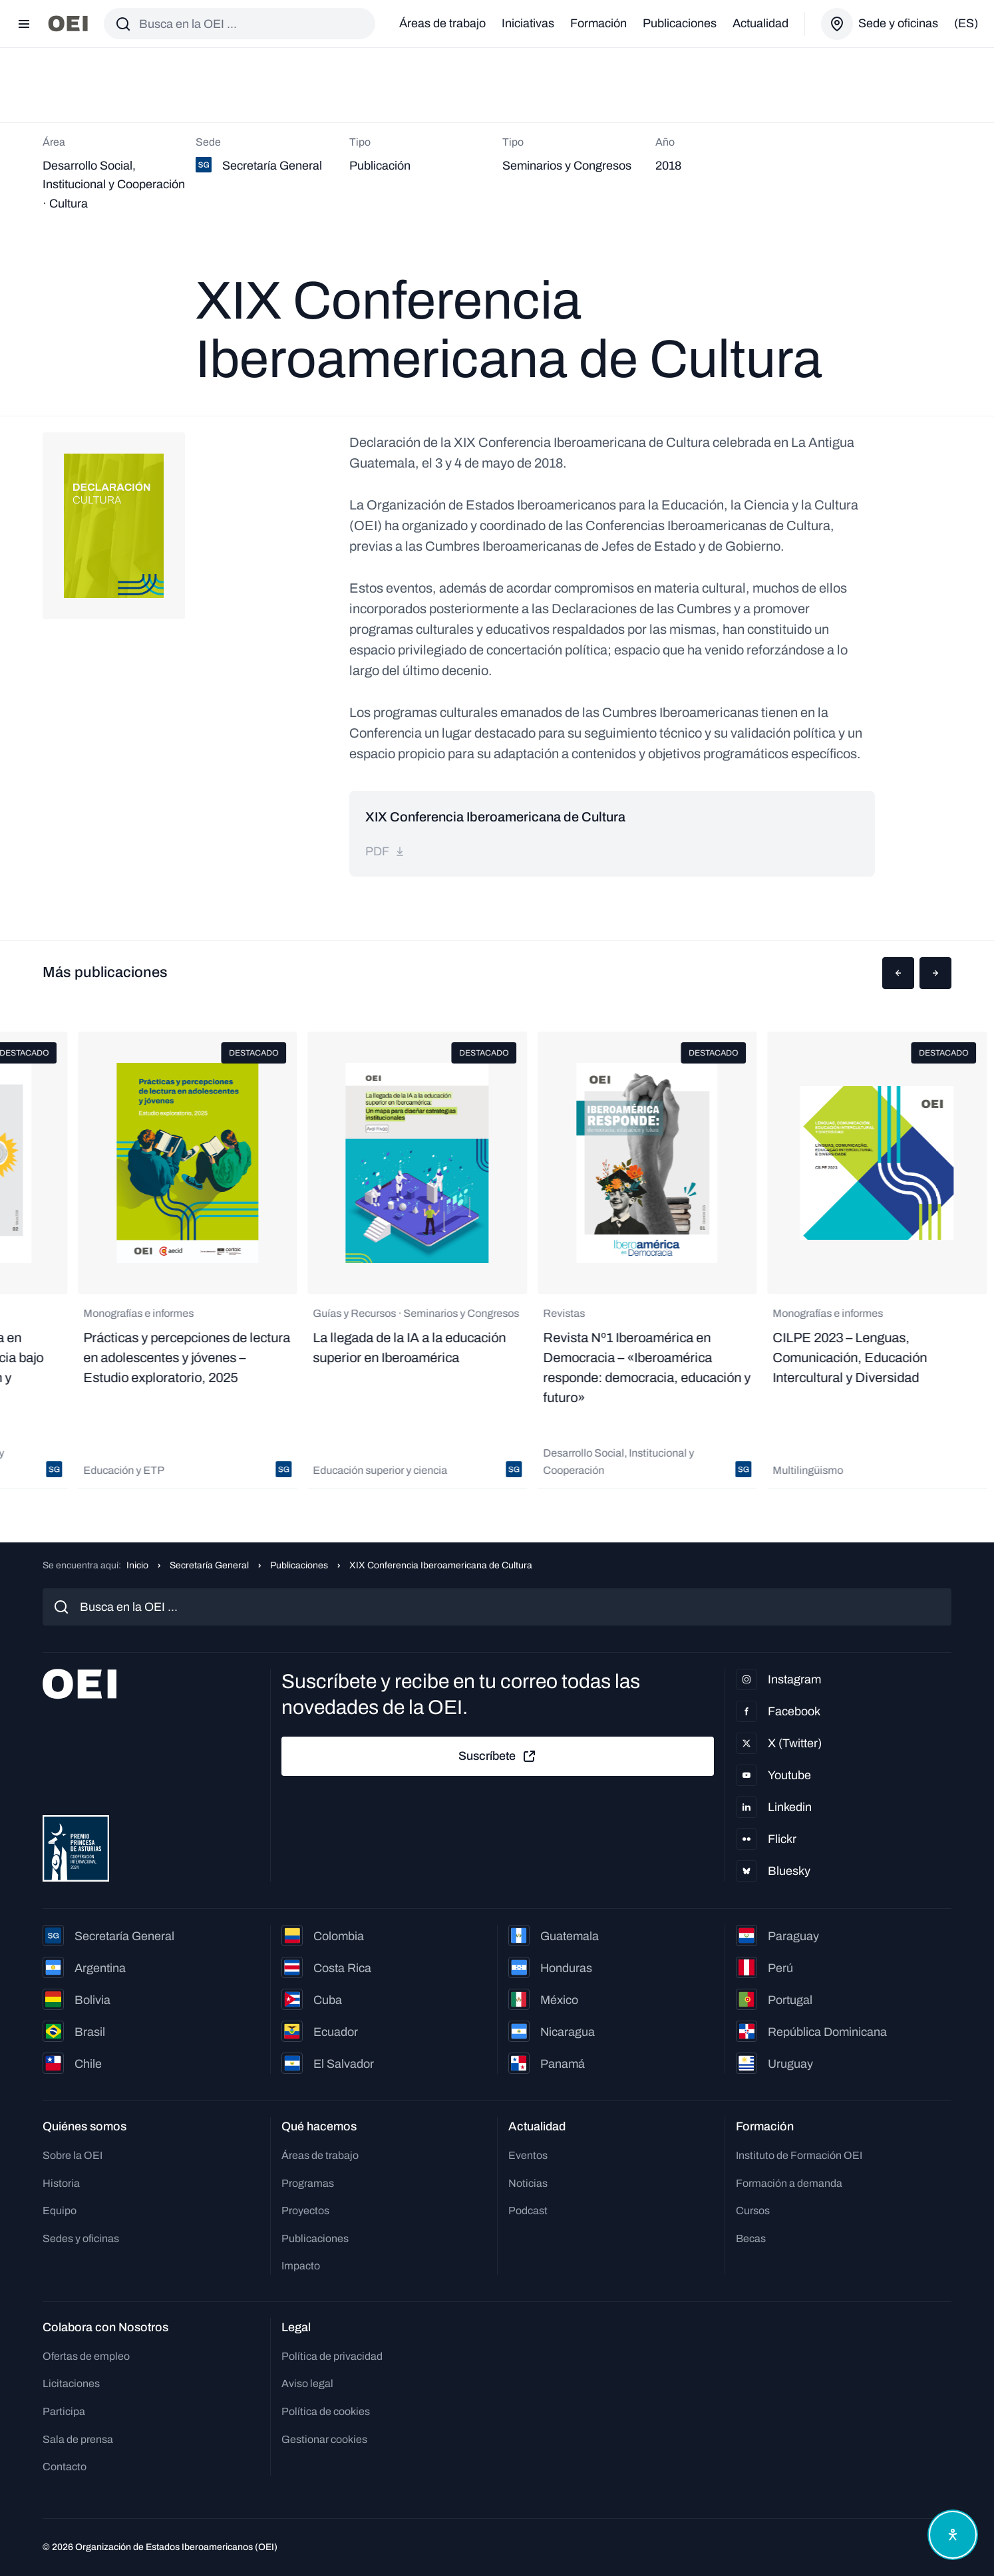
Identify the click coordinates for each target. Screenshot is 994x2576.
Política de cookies (325, 2411)
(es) (966, 23)
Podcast (528, 2210)
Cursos (753, 2210)
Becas (751, 2238)
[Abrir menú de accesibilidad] (952, 2534)
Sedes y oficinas (81, 2238)
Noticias (528, 2183)
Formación (598, 23)
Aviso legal (307, 2383)
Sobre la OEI (72, 2155)
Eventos (528, 2155)
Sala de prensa (78, 2439)
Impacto (300, 2265)
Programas (307, 2183)
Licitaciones (71, 2383)
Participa (64, 2411)
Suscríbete (497, 1757)
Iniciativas (528, 23)
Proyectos (305, 2210)
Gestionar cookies (324, 2439)
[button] (898, 973)
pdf (385, 851)
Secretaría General (209, 1565)
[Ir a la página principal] (68, 23)
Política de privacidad (332, 2356)
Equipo (60, 2210)
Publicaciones (680, 23)
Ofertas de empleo (86, 2356)
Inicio (137, 1565)
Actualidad (760, 23)
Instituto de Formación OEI (799, 2155)
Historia (61, 2183)
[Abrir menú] (24, 24)
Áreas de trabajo (442, 23)
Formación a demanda (789, 2183)
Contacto (64, 2466)
